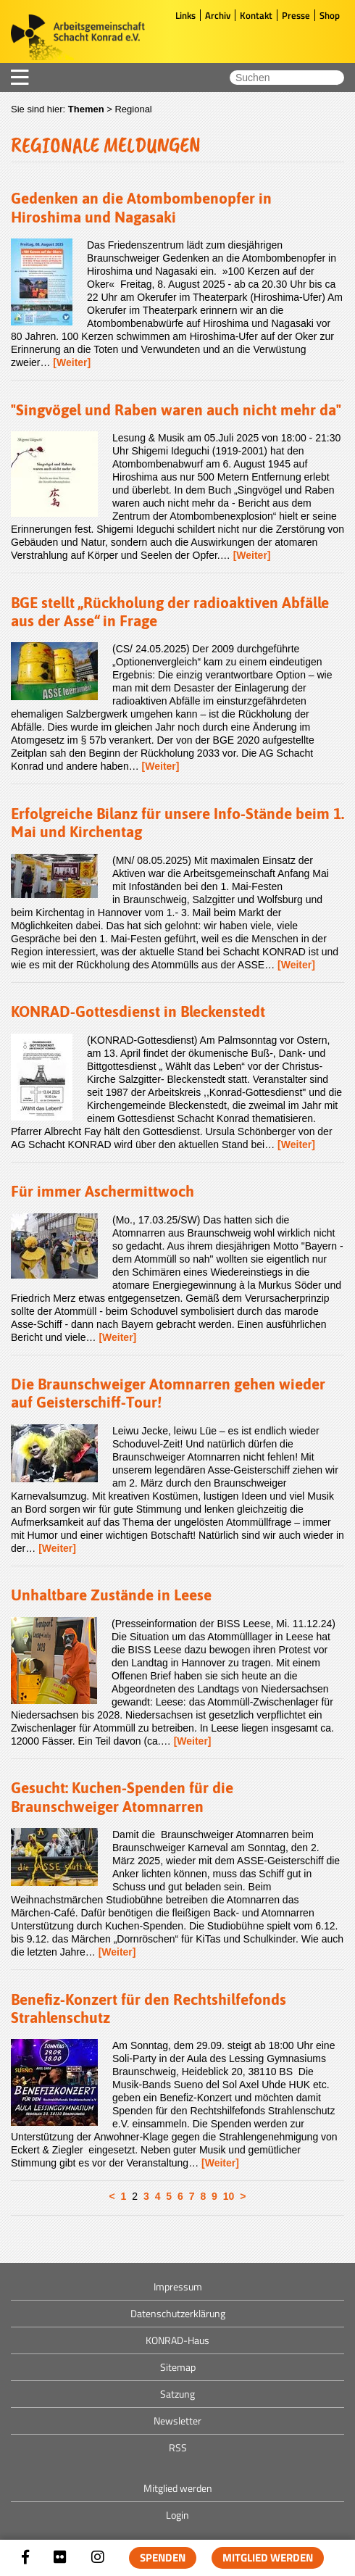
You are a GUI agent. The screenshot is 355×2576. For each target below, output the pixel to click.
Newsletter (177, 2420)
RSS (178, 2447)
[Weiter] (72, 362)
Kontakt (256, 15)
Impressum (178, 2286)
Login (177, 2514)
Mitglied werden (267, 2557)
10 (229, 2196)
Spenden (162, 2557)
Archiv (217, 15)
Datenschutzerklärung (177, 2313)
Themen (86, 109)
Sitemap (178, 2367)
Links (185, 15)
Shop (330, 15)
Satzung (177, 2393)
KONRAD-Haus (177, 2340)
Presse (296, 15)
